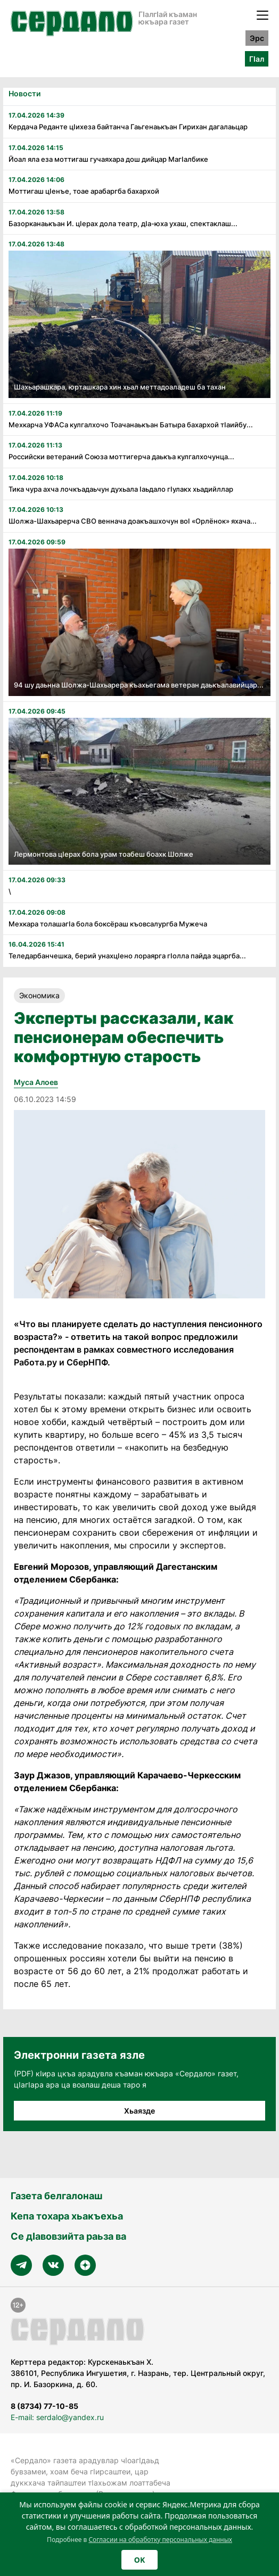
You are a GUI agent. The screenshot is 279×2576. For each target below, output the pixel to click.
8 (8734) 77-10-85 (44, 2406)
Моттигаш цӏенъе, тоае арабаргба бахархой (84, 191)
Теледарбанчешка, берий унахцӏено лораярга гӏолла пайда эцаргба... (127, 955)
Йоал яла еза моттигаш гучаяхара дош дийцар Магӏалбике (108, 159)
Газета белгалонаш (56, 2195)
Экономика (39, 995)
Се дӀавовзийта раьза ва (68, 2236)
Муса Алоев (36, 1082)
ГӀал (256, 58)
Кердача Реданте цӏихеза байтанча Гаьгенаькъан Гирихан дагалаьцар (128, 126)
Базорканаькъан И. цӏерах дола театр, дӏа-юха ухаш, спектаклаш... (123, 223)
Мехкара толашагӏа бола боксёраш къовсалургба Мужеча (108, 924)
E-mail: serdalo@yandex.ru (57, 2417)
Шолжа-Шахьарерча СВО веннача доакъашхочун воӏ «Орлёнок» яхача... (133, 521)
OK (139, 2560)
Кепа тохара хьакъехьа (67, 2216)
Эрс (257, 38)
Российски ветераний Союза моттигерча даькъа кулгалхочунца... (121, 456)
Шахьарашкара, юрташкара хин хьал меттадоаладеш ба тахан (120, 387)
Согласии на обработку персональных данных (160, 2539)
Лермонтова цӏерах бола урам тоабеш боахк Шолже (103, 854)
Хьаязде (139, 2110)
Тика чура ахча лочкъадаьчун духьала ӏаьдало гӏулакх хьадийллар (121, 489)
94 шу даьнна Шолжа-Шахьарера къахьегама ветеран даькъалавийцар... (139, 685)
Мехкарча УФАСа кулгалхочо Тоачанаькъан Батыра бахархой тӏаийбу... (131, 424)
